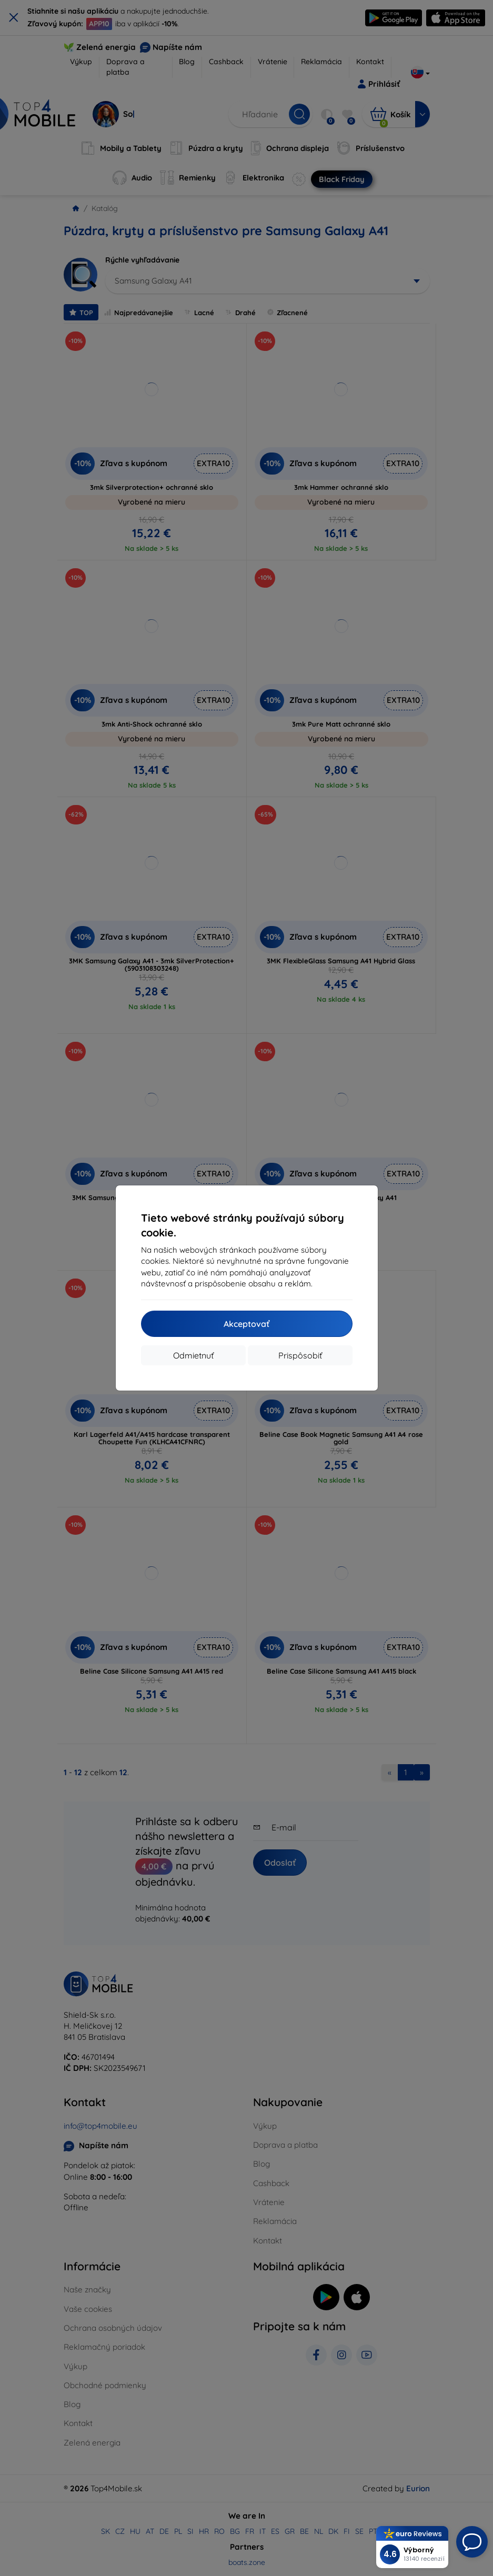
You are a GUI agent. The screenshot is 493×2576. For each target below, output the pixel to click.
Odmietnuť (193, 1355)
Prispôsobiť (300, 1355)
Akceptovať (246, 1324)
